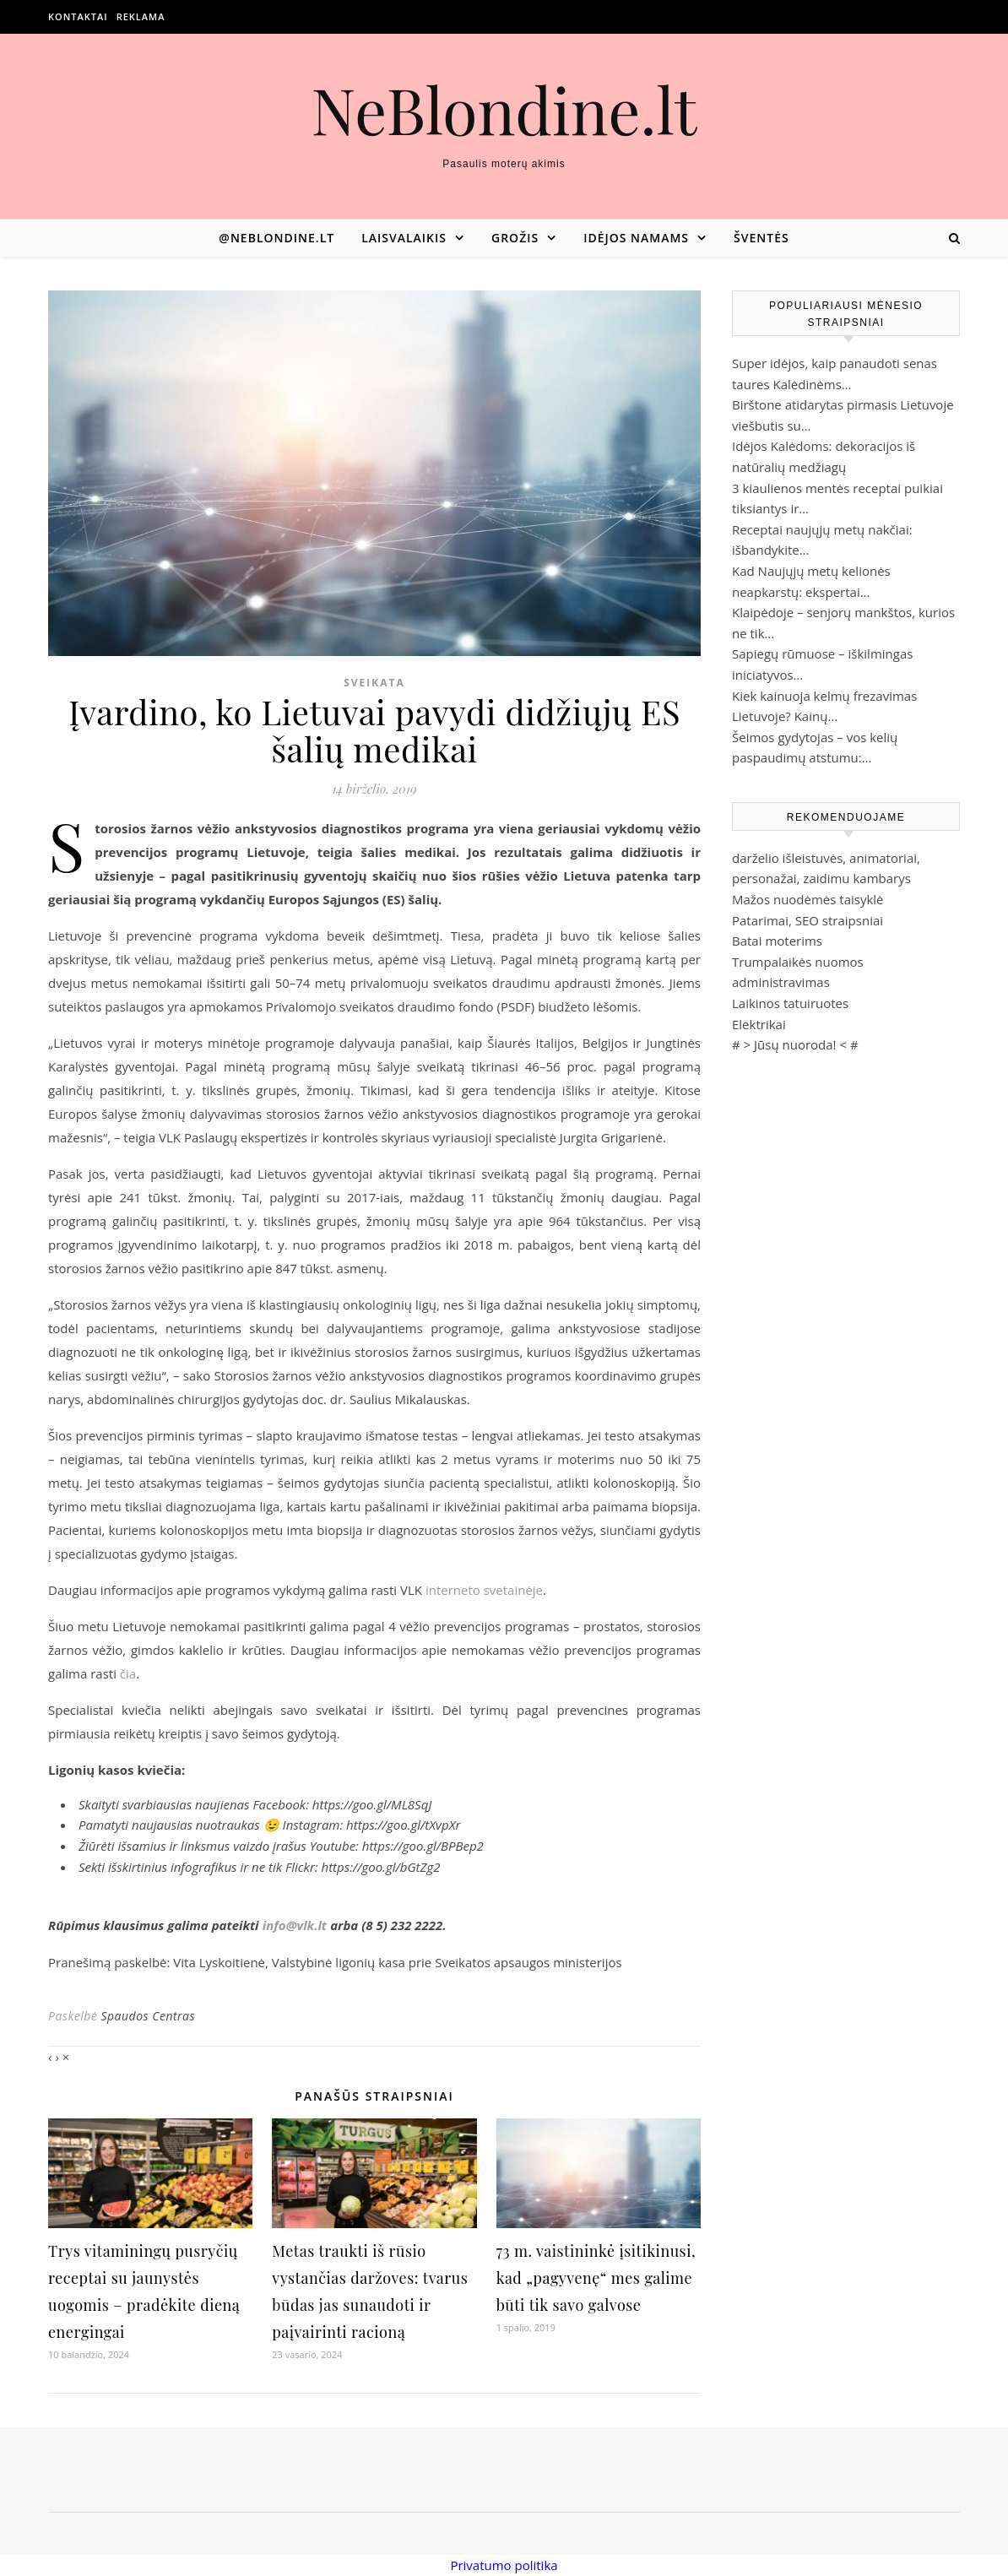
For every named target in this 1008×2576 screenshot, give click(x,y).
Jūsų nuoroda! (795, 1044)
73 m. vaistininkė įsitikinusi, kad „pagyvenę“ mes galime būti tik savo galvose (596, 2278)
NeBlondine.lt (504, 109)
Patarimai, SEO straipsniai (807, 920)
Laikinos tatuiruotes (790, 1003)
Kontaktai (78, 16)
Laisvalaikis (404, 238)
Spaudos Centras (147, 2016)
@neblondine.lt (276, 238)
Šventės (761, 238)
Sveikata (374, 682)
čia (128, 1673)
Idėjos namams (636, 238)
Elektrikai (759, 1024)
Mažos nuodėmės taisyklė (808, 899)
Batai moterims (777, 940)
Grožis (515, 238)
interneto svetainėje (484, 1589)
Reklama (141, 16)
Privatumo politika (503, 2565)
